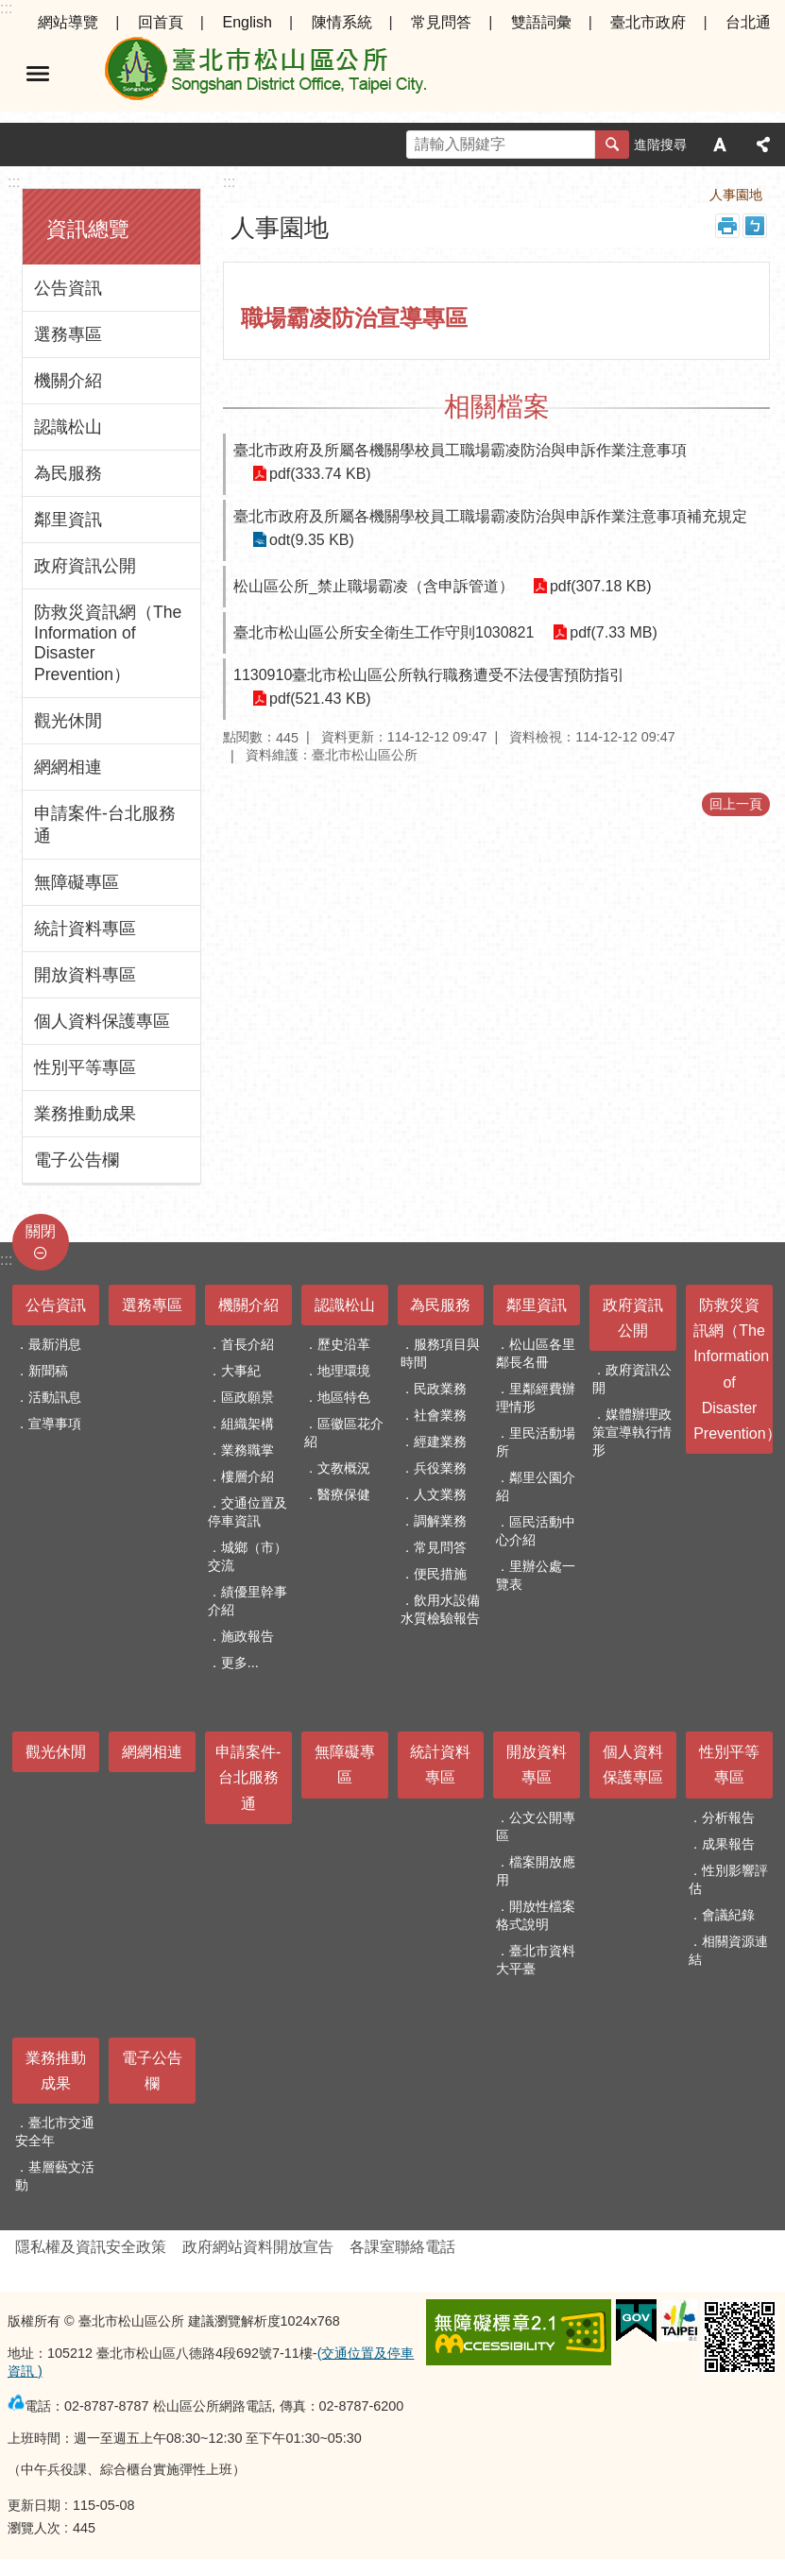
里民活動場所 (535, 1442)
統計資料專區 (85, 928)
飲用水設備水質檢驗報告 (440, 1609)
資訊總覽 (87, 229)
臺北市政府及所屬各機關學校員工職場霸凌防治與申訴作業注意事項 (460, 450)
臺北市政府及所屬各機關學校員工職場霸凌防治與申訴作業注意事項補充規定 (490, 516)
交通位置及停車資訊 (247, 1511)
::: (6, 8)
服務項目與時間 (440, 1353)
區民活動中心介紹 (535, 1530)
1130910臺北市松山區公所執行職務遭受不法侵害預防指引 (428, 675)
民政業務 (440, 1388)
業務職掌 (247, 1450)
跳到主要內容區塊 (9, 9)
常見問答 (441, 22)
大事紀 (241, 1370)
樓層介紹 (247, 1476)
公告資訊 (68, 288)
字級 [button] (720, 144)
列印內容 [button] (727, 225)
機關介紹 (68, 380)
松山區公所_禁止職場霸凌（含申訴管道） (373, 586)
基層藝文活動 (54, 2175)
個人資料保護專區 (102, 1021)
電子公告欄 (76, 1160)
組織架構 (247, 1423)
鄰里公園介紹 (535, 1486)
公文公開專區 (535, 1826)
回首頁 (160, 22)
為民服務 (68, 473)
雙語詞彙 (541, 22)
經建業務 (440, 1441)
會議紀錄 (728, 1914)
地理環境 (343, 1370)
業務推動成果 (85, 1113)
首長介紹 (247, 1344)
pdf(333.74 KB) (320, 474)
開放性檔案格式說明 (535, 1915)
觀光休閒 (68, 720)
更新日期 (34, 2505)
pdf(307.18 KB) (601, 586)
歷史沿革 (343, 1344)
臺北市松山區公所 (264, 73)
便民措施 (440, 1573)
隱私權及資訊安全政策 (90, 2247)
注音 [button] (754, 225)
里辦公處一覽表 (535, 1575)
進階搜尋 (660, 144)
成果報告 (728, 1843)
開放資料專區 (85, 974)
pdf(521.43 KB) (320, 699)
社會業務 (440, 1415)
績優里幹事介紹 (247, 1600)
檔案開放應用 (535, 1870)
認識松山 (68, 427)
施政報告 (247, 1636)
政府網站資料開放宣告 (257, 2247)
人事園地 (735, 194)
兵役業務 (440, 1468)
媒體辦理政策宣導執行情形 (632, 1432)
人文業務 (440, 1494)
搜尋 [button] (612, 144)
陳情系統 (342, 22)
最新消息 (54, 1344)
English (246, 22)
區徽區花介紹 (344, 1432)
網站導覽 (68, 22)
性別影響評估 (728, 1879)
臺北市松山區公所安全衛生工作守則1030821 (383, 632)
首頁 (670, 194)
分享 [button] (763, 144)
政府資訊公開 (85, 565)
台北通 (748, 22)
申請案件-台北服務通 (105, 824)
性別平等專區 (85, 1067)
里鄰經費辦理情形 (535, 1397)
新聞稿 (48, 1370)
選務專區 (68, 334)
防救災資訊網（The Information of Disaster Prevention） (107, 643)
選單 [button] (38, 73)
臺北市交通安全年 (54, 2131)
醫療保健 (343, 1494)
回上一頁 (735, 803)
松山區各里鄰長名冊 (535, 1353)
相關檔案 (497, 406)
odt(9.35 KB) (311, 540)
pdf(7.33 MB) (613, 632)
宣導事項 (54, 1423)
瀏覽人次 (34, 2527)
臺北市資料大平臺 (535, 1959)
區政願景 (247, 1397)
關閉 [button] (41, 1231)
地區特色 (343, 1397)
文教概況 (343, 1468)
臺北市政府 (648, 22)
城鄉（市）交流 (247, 1556)
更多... (240, 1662)
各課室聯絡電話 (402, 2247)
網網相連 (68, 767)
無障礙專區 (76, 882)
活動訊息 (54, 1397)
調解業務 (440, 1520)
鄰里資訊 (68, 519)
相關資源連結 (728, 1950)
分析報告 (728, 1817)
